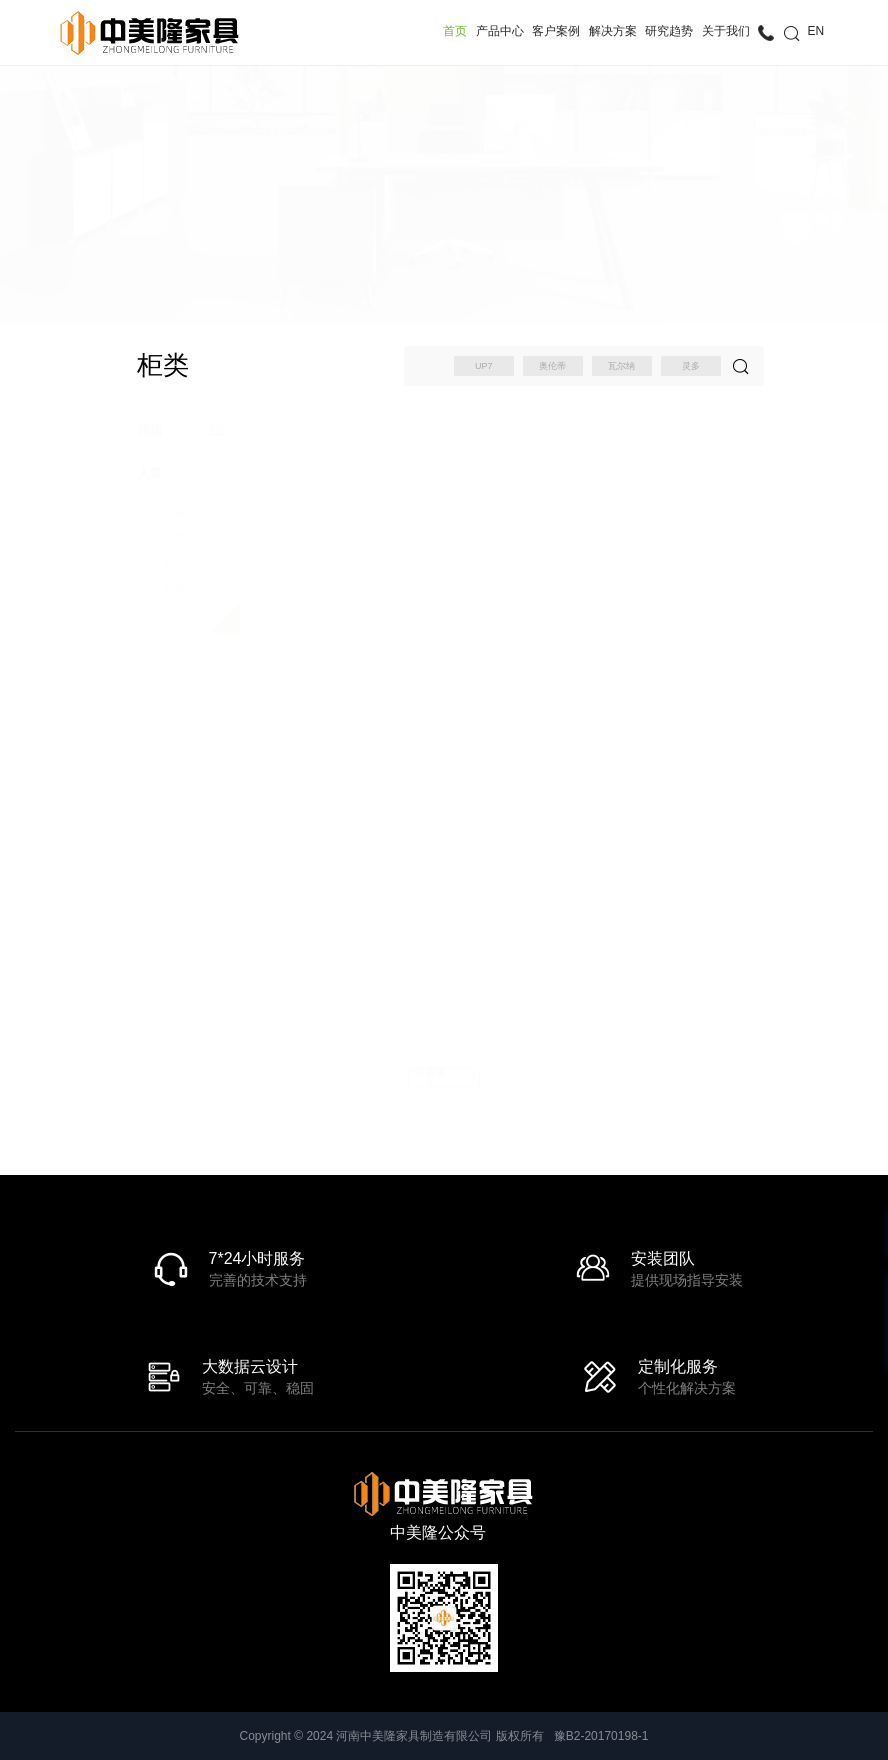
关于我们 (726, 31)
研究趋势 (669, 31)
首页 (455, 31)
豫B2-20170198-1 (601, 1736)
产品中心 (500, 31)
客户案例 (556, 31)
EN (816, 31)
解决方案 (613, 31)
